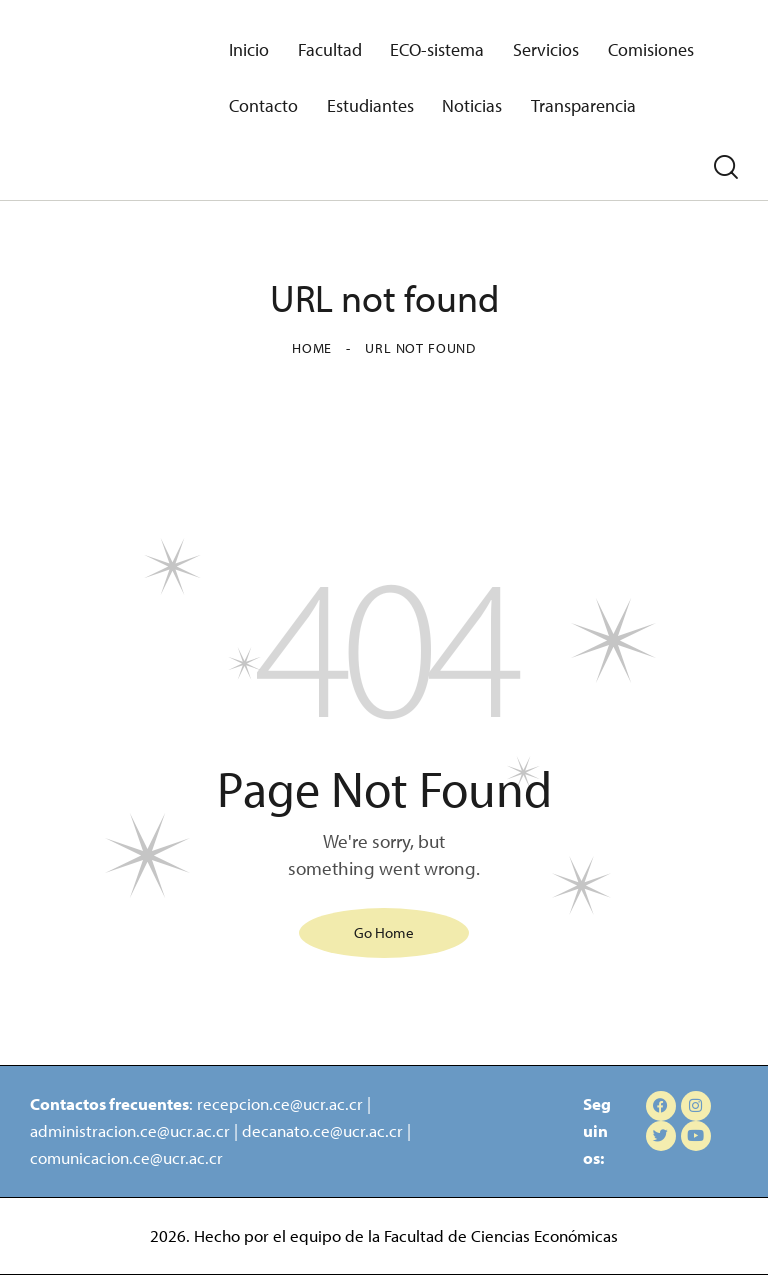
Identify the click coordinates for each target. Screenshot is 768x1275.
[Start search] (726, 167)
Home (312, 348)
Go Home (384, 932)
